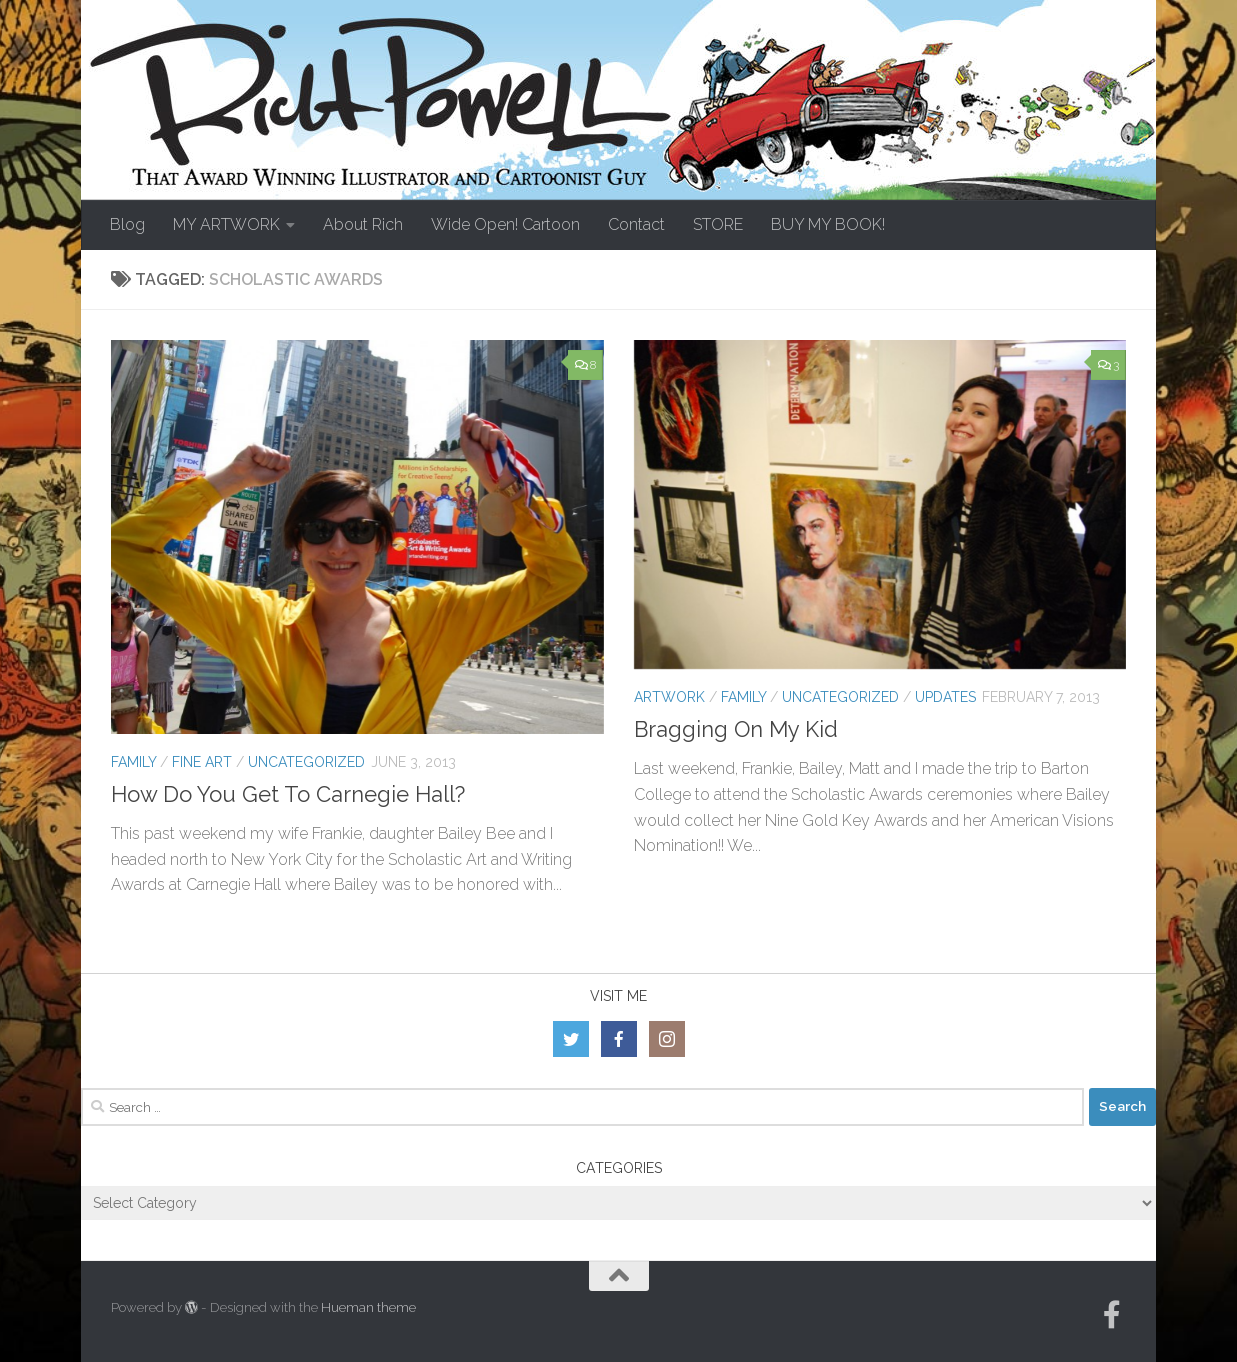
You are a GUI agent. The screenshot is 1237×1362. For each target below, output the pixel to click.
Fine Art (202, 762)
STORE (718, 224)
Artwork (669, 697)
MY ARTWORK (226, 224)
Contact (636, 224)
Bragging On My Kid (736, 729)
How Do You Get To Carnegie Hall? (288, 794)
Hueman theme (368, 1307)
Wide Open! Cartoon (505, 224)
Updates (945, 697)
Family (133, 762)
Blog (127, 224)
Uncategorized (306, 762)
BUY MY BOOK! (828, 224)
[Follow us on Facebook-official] (1112, 1315)
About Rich (363, 224)
